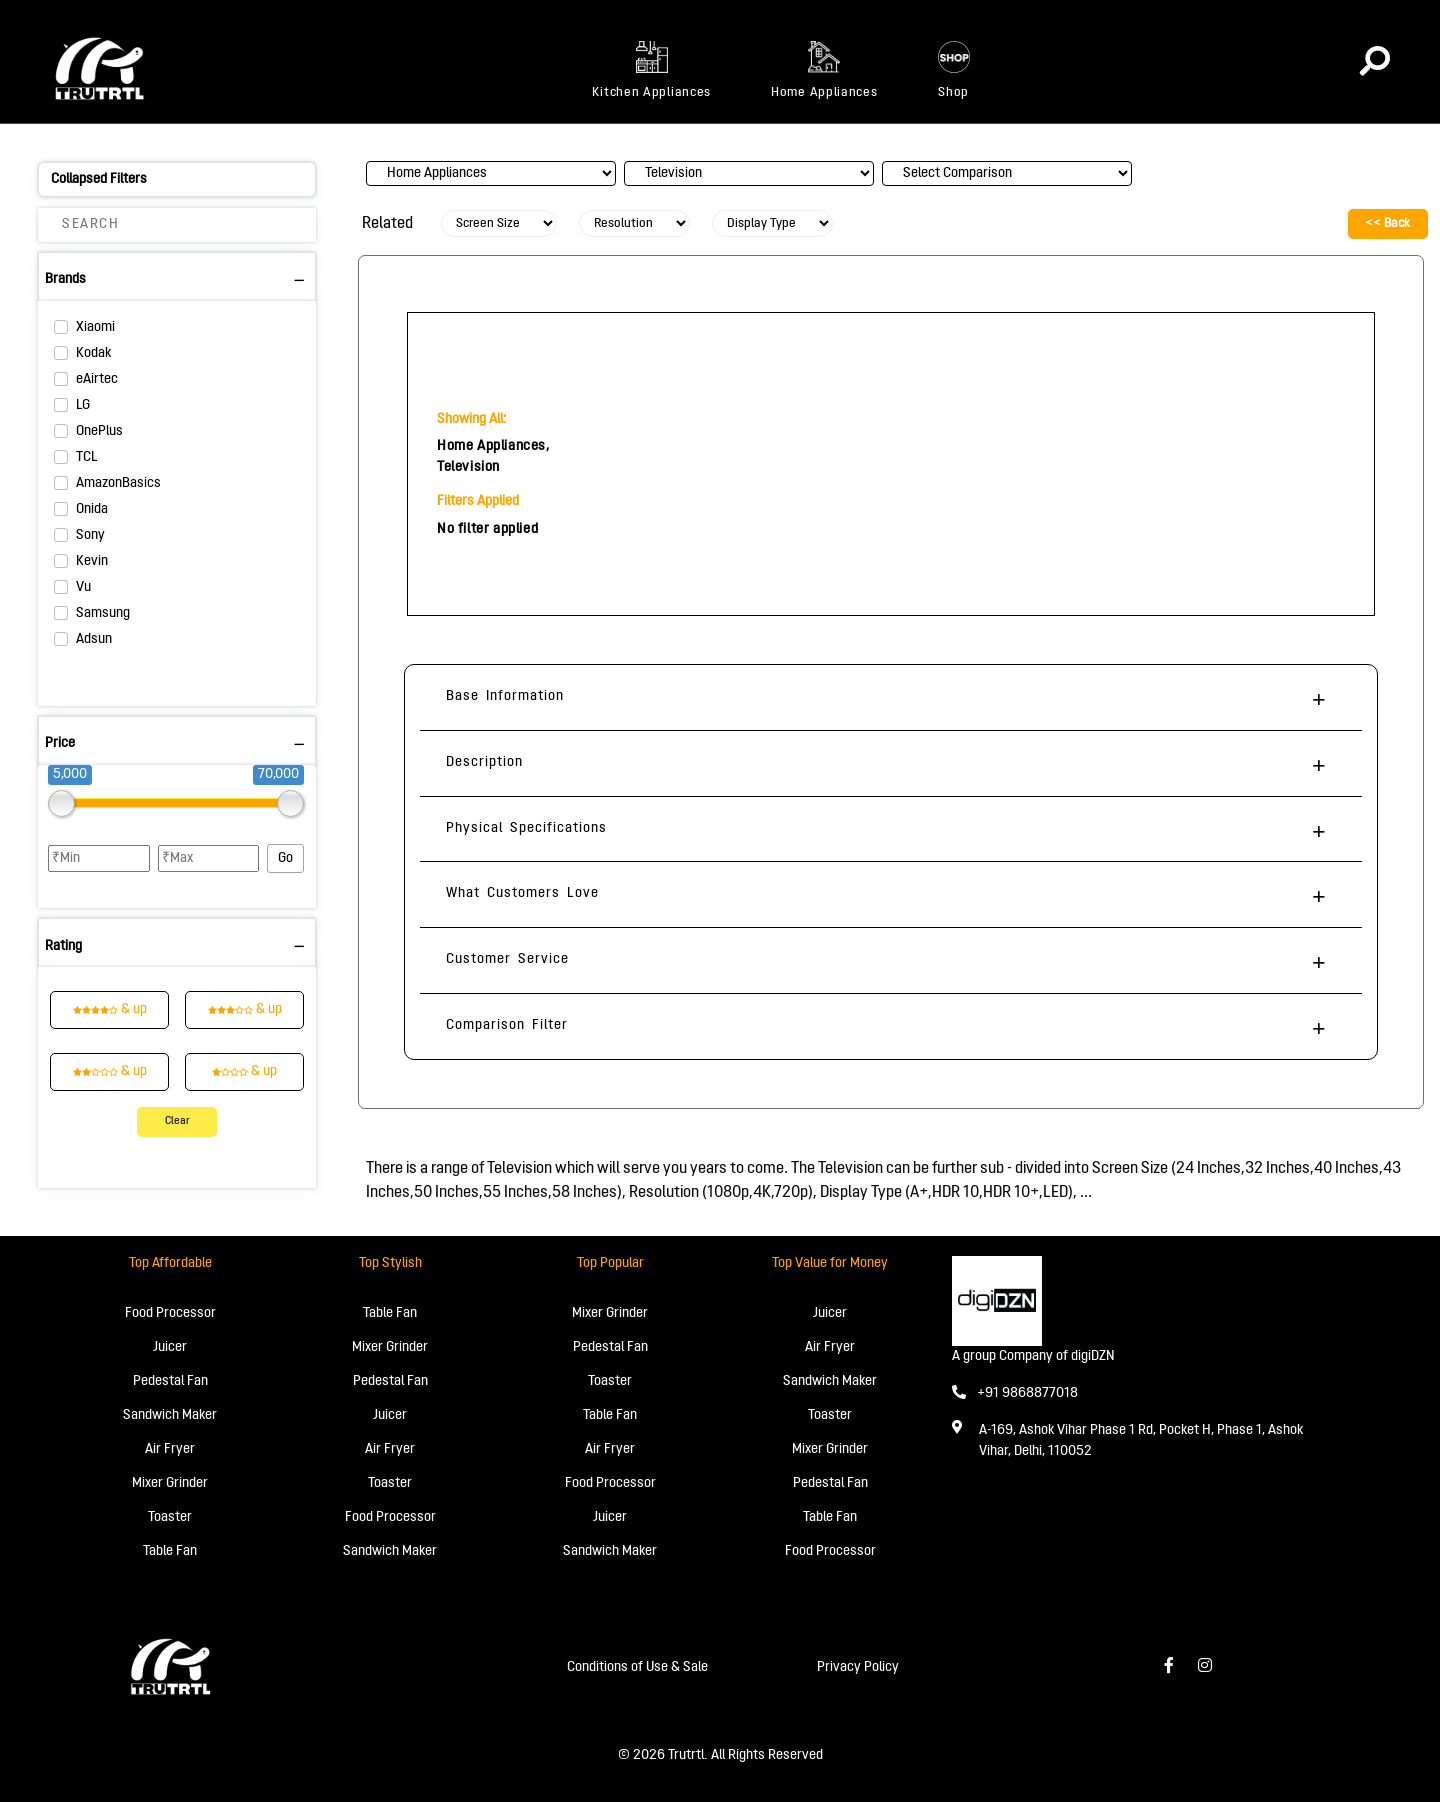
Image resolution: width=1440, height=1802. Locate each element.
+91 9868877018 (1015, 1393)
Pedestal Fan (170, 1381)
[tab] (891, 698)
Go (285, 858)
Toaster (170, 1517)
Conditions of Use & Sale (637, 1667)
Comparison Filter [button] (507, 1025)
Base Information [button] (505, 696)
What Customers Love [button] (522, 893)
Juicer (170, 1347)
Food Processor (170, 1313)
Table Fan (170, 1551)
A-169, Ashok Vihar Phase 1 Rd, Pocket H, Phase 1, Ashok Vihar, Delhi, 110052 (1141, 1441)
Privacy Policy (858, 1667)
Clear (177, 1121)
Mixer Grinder (170, 1483)
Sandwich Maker (170, 1415)
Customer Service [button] (507, 959)
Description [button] (484, 762)
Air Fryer (170, 1449)
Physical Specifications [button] (526, 828)
